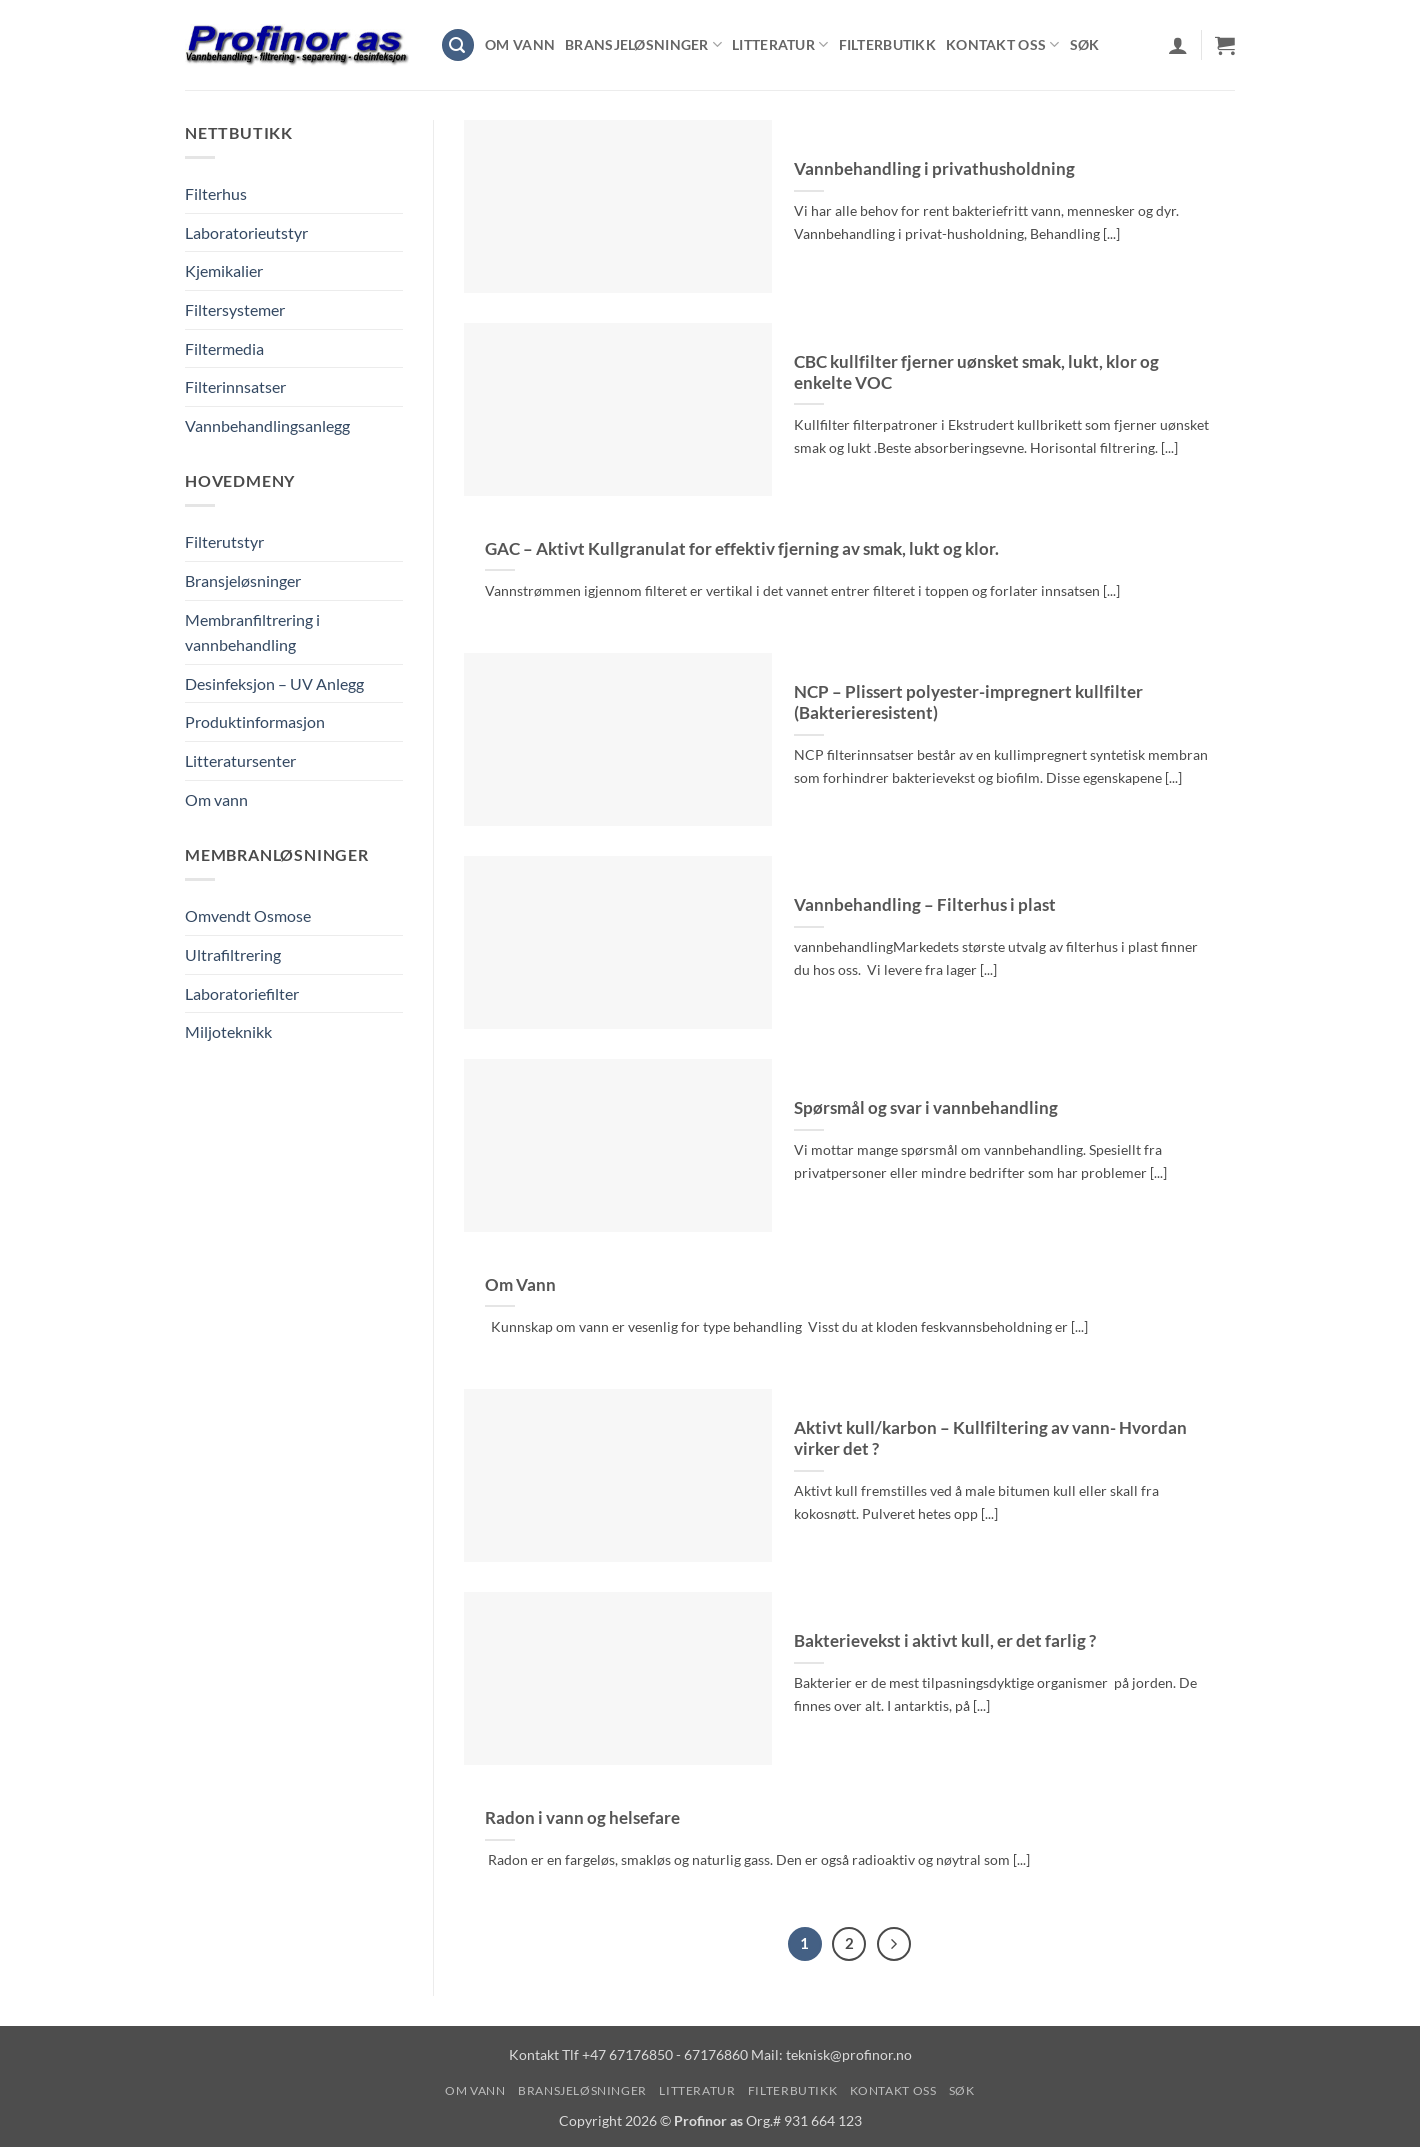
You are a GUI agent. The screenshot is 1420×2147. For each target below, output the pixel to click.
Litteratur (780, 44)
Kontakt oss (1003, 44)
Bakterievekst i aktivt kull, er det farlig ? (945, 1641)
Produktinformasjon (255, 721)
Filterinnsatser (235, 386)
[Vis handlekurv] (1225, 45)
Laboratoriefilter (242, 993)
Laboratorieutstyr (246, 232)
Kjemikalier (224, 270)
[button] (458, 45)
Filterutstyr (224, 541)
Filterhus (216, 193)
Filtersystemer (235, 309)
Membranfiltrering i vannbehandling (252, 632)
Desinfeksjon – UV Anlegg (274, 683)
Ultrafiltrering (233, 954)
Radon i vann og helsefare (582, 1818)
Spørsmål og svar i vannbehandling (926, 1108)
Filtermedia (224, 348)
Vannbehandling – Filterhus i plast (925, 905)
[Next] (894, 1944)
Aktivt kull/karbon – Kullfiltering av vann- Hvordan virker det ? (990, 1439)
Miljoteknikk (228, 1031)
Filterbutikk (887, 44)
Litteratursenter (240, 760)
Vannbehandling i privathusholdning (934, 169)
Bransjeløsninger (643, 44)
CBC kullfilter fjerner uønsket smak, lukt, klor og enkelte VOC (976, 373)
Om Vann (520, 1285)
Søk (1085, 44)
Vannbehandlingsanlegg (267, 425)
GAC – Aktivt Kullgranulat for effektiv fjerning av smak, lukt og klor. (742, 549)
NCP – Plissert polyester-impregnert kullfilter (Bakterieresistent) (968, 703)
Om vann (520, 44)
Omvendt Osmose (248, 915)
